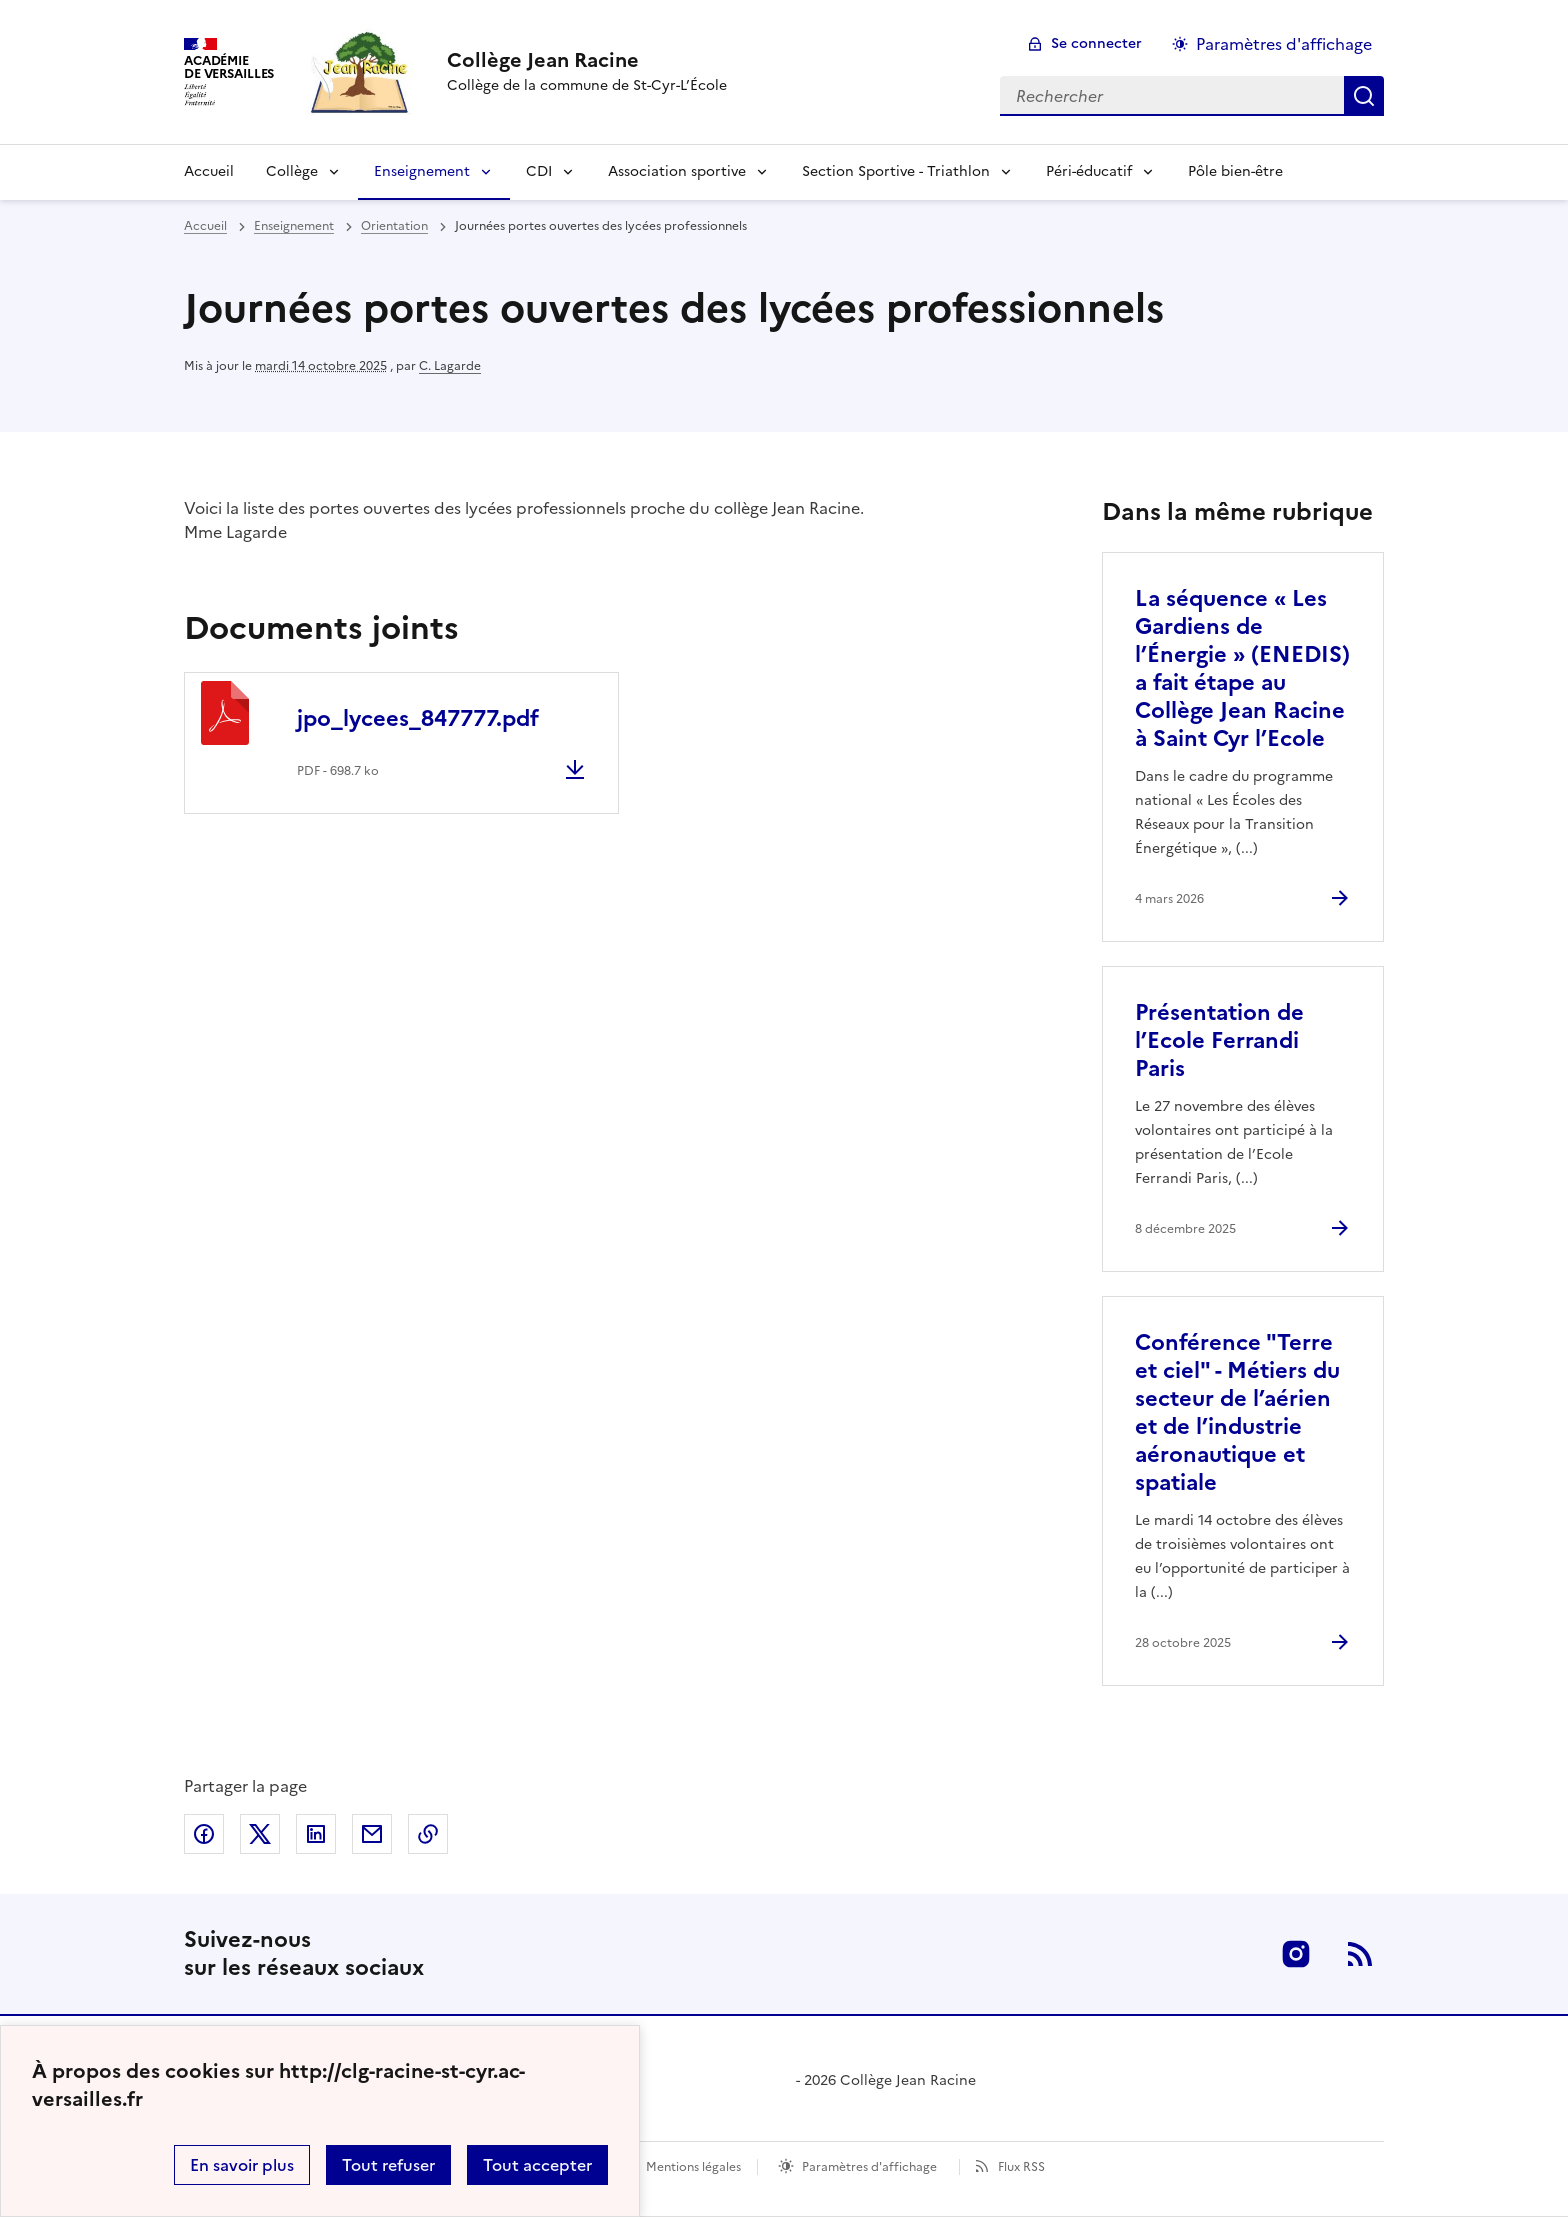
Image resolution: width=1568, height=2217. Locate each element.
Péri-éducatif (1089, 171)
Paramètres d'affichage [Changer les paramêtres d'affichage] (1284, 44)
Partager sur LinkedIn (316, 1834)
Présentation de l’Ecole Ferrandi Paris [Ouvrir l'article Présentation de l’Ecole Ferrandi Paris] (1219, 1040)
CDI (539, 171)
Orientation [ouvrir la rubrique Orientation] (394, 226)
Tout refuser (388, 2165)
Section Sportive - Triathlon (896, 171)
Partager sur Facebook (204, 1834)
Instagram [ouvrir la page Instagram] (1296, 1954)
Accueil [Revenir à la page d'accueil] (209, 171)
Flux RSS (1021, 2167)
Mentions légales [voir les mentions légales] (693, 2167)
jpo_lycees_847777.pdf (418, 718)
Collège (292, 171)
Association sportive (677, 171)
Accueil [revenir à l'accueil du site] (205, 226)
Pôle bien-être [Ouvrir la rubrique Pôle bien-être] (1235, 171)
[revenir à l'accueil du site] (587, 60)
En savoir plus (242, 2165)
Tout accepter (537, 2165)
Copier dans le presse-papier (428, 1834)
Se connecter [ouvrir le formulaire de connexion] (1096, 43)
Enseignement (422, 171)
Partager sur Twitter (260, 1834)
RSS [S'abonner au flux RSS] (1360, 1954)
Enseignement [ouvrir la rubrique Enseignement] (294, 226)
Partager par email (372, 1834)
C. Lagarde (450, 366)
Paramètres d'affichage (869, 2167)
